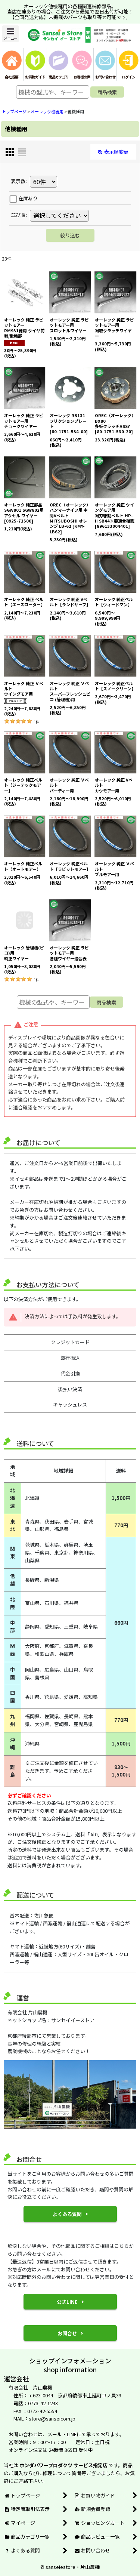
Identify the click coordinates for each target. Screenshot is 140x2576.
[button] (10, 33)
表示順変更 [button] (113, 151)
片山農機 (90, 2566)
